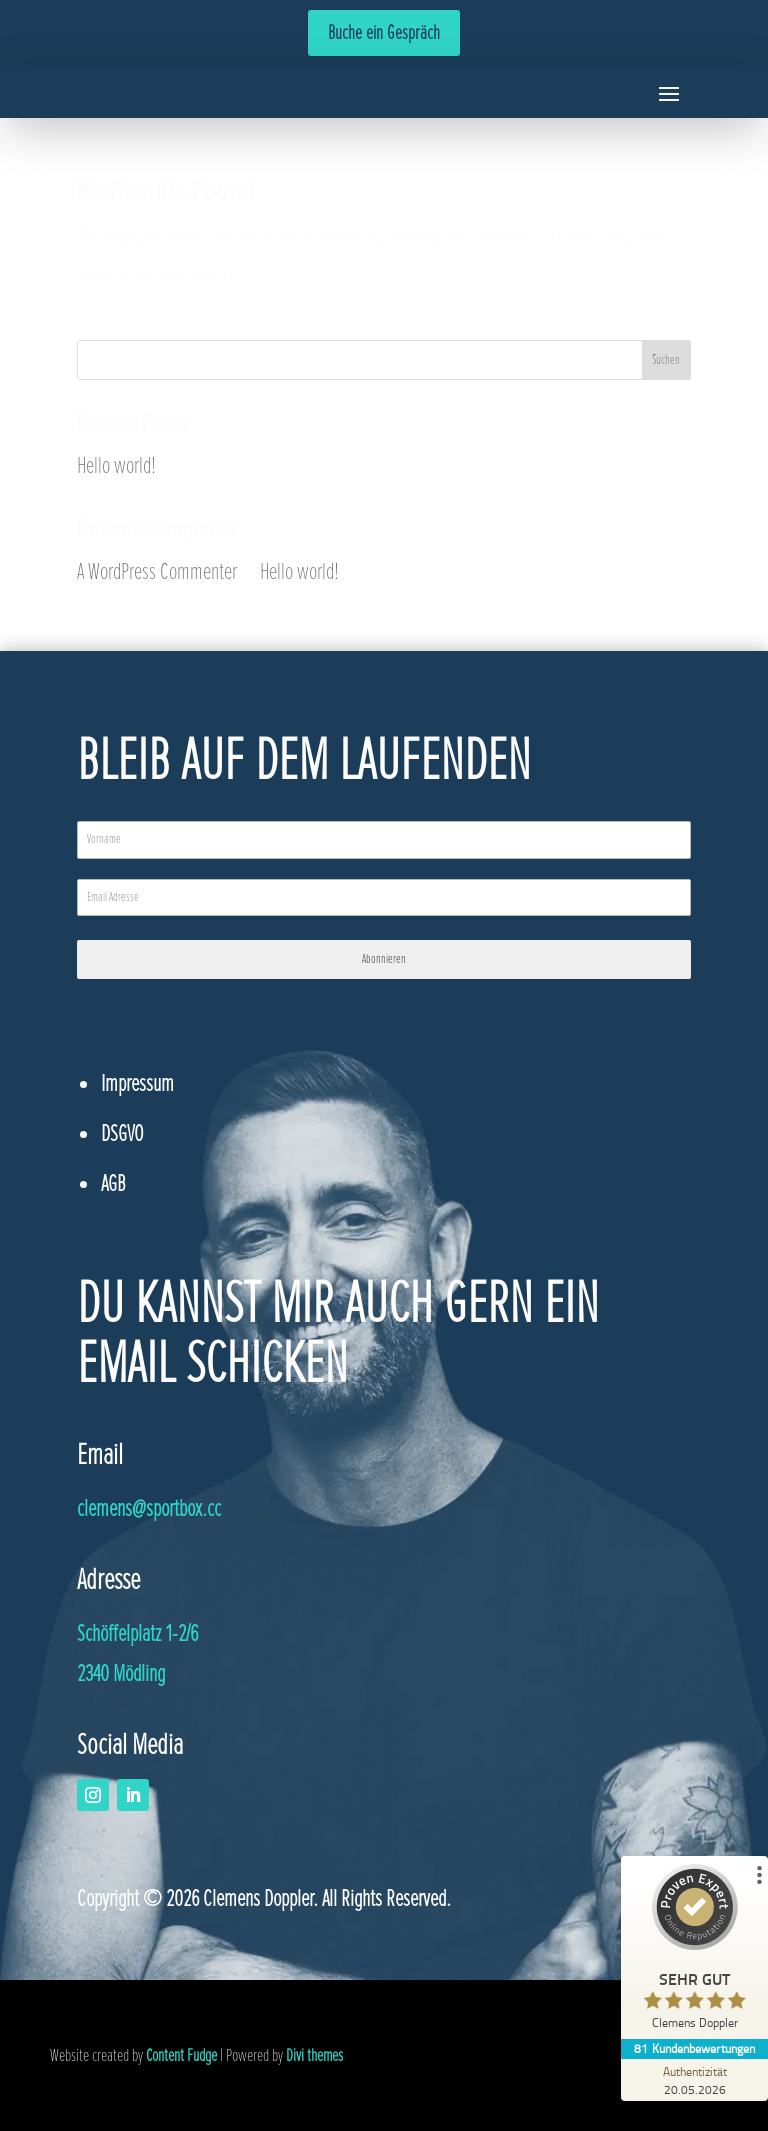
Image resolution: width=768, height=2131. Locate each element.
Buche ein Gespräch (384, 33)
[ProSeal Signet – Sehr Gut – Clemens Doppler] (693, 1951)
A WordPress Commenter (157, 571)
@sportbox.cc (149, 1508)
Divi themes (314, 2055)
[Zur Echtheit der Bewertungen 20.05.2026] (693, 2080)
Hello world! (116, 465)
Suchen (666, 359)
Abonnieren (384, 959)
